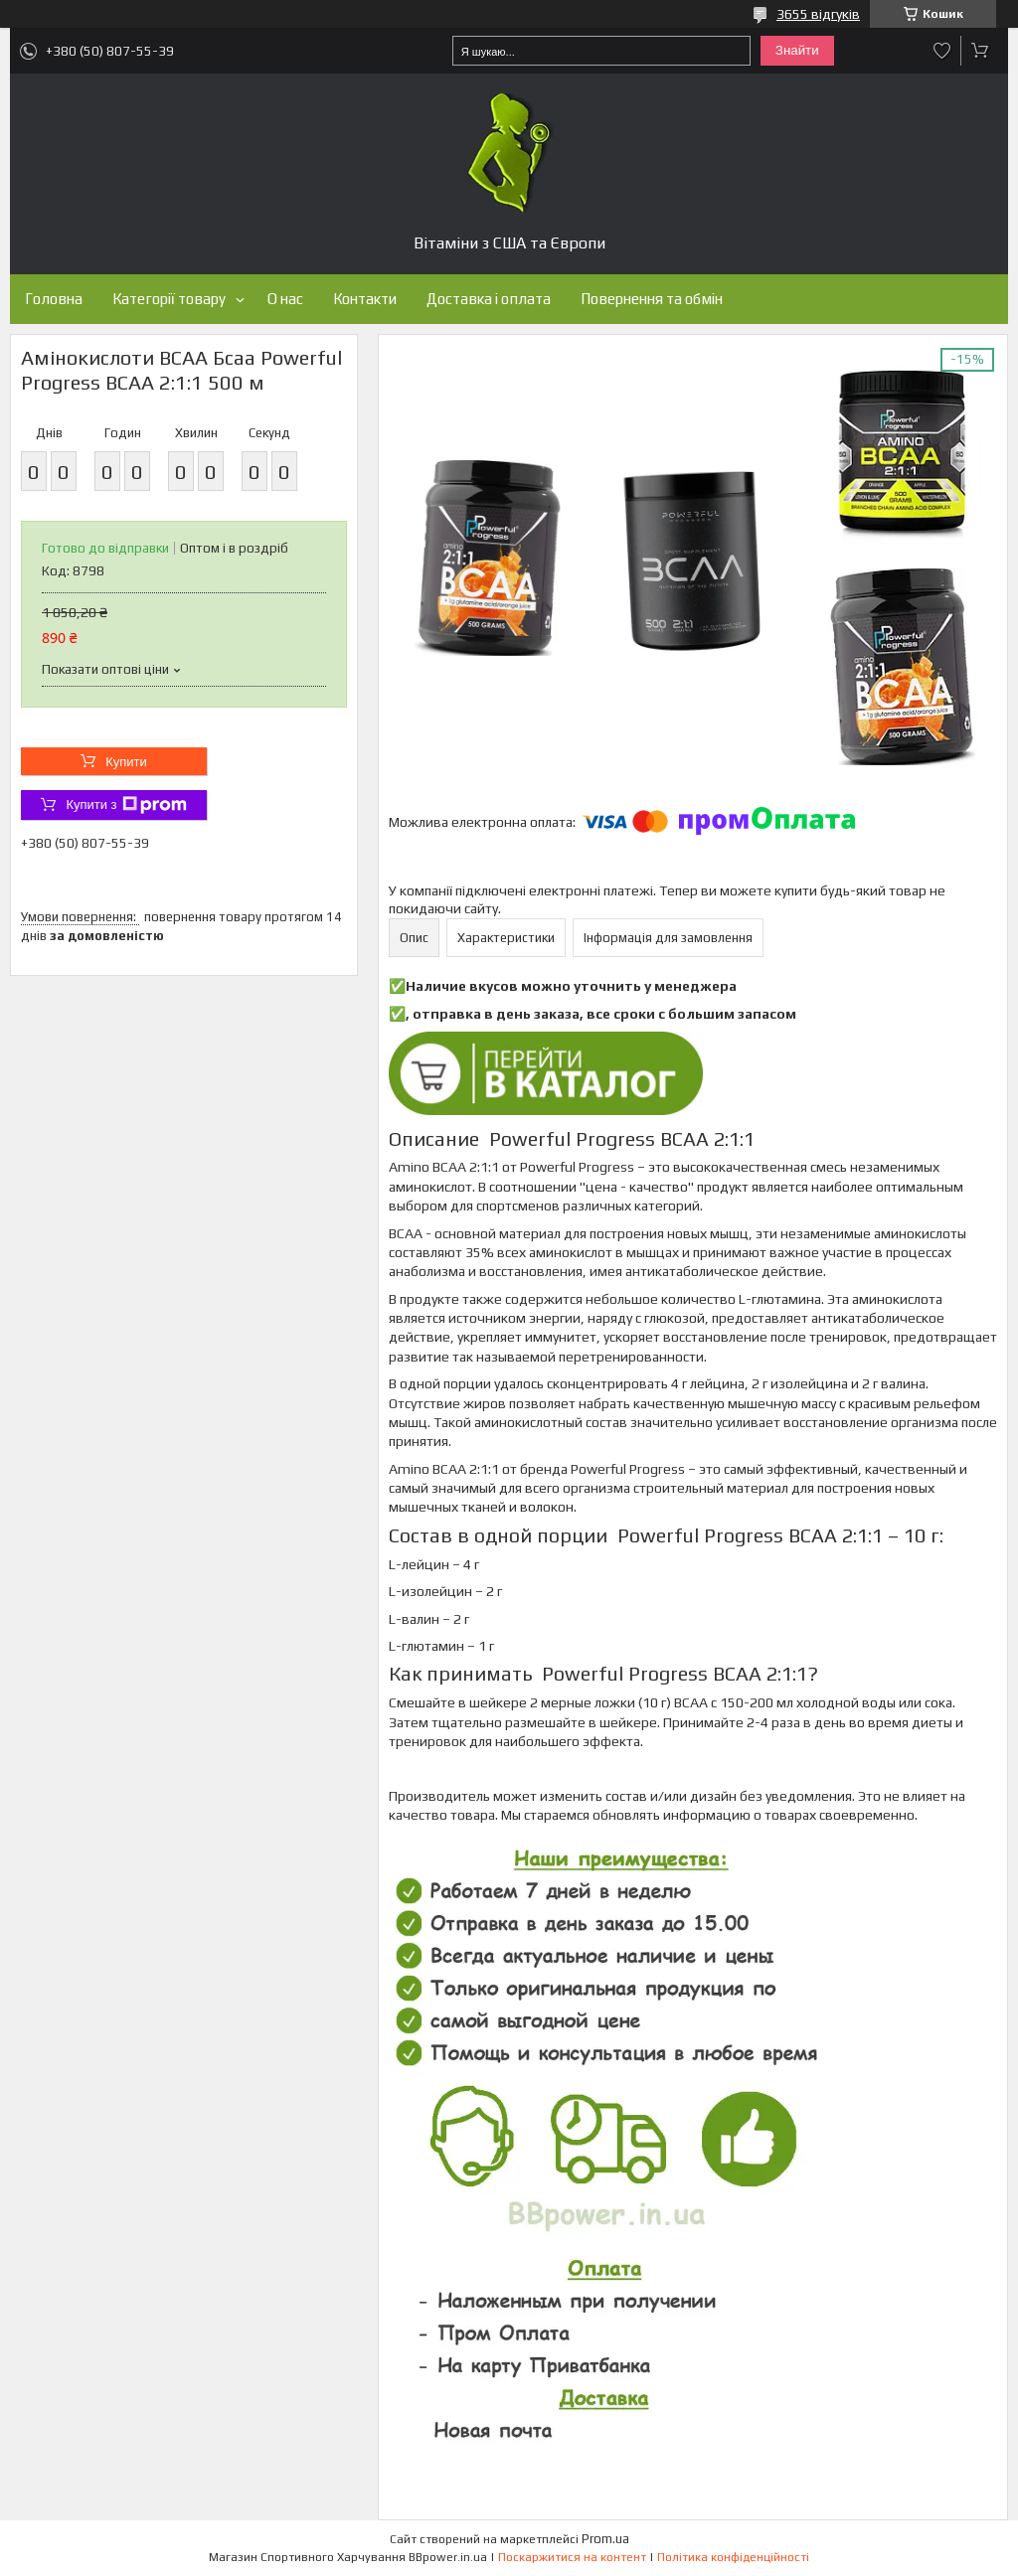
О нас (285, 298)
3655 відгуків (818, 14)
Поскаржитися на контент (572, 2557)
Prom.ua (605, 2538)
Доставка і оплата (488, 298)
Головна (54, 298)
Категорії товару (169, 298)
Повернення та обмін (652, 298)
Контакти (365, 298)
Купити (126, 761)
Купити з (126, 805)
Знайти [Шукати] (797, 50)
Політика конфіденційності (733, 2557)
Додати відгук (942, 51)
